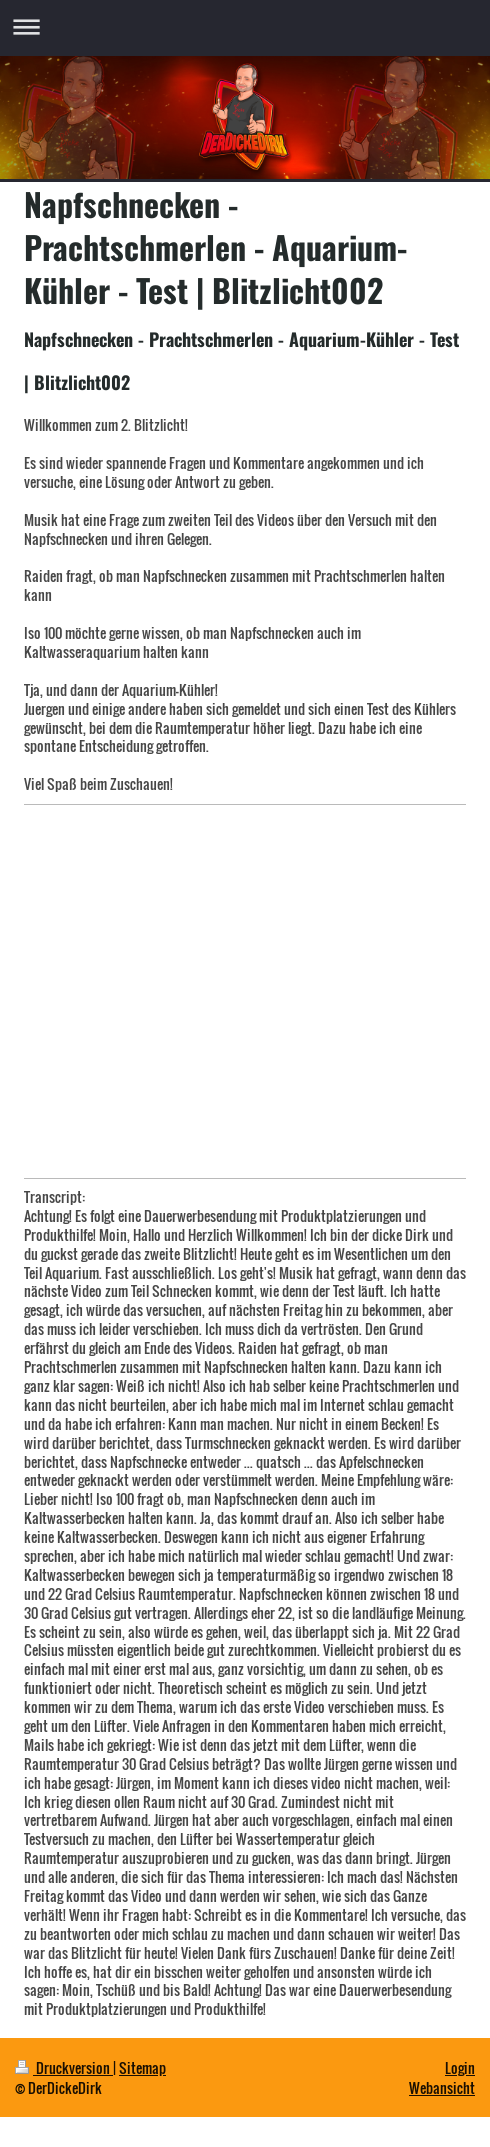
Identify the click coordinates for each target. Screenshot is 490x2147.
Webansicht (442, 2087)
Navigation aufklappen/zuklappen (245, 26)
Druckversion (64, 2067)
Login (460, 2067)
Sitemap (142, 2067)
